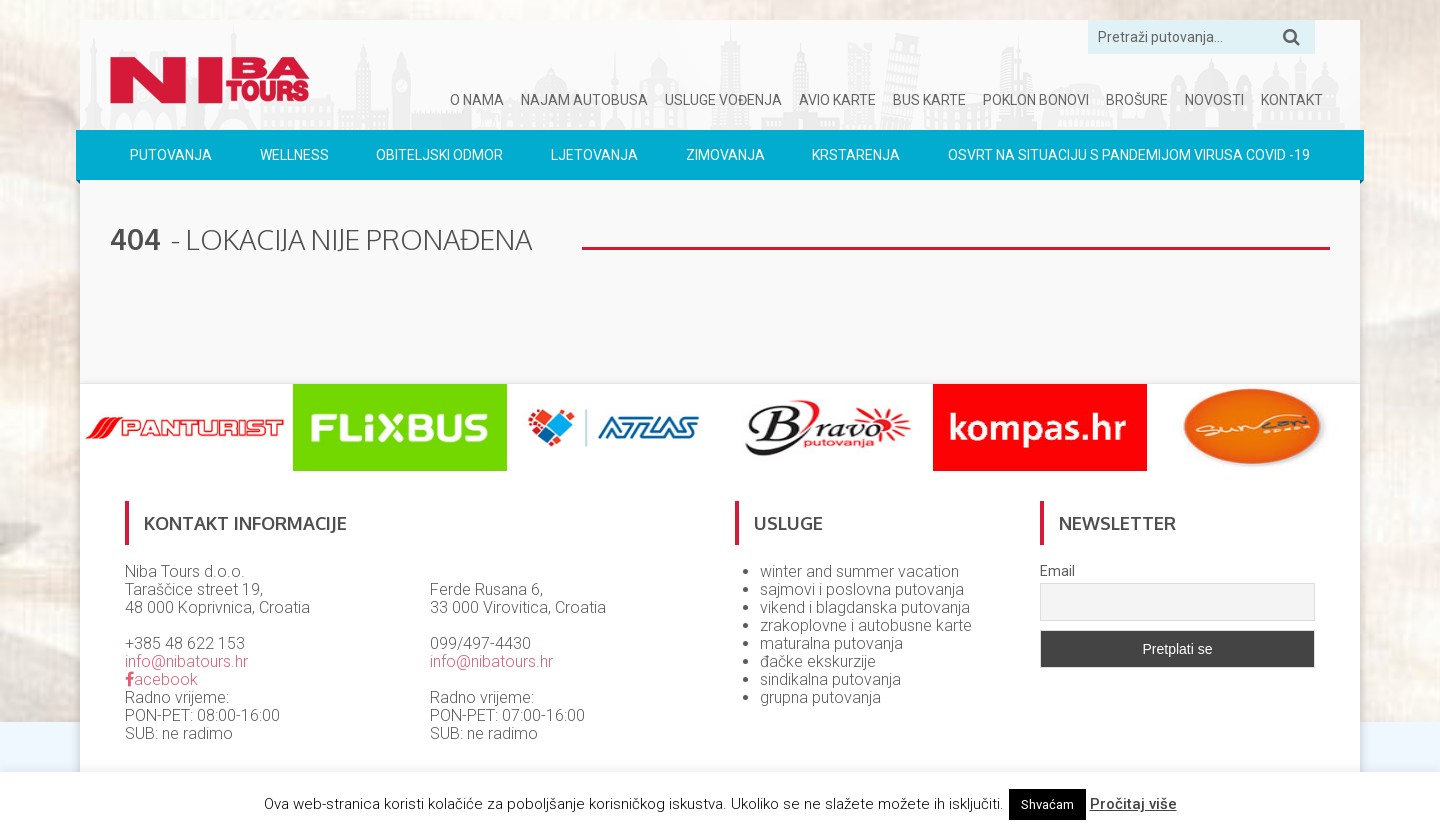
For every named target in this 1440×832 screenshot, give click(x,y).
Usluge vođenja (723, 100)
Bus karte (929, 100)
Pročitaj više (1133, 804)
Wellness (294, 155)
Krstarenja (856, 155)
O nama (477, 100)
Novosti (1214, 100)
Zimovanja (725, 155)
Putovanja (171, 155)
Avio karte (837, 100)
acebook (161, 679)
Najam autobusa (584, 100)
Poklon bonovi (1036, 100)
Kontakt (1292, 100)
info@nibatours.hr (186, 661)
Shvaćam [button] (1047, 804)
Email (1057, 571)
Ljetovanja (594, 155)
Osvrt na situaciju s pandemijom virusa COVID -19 (1129, 155)
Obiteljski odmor (439, 155)
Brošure (1137, 100)
